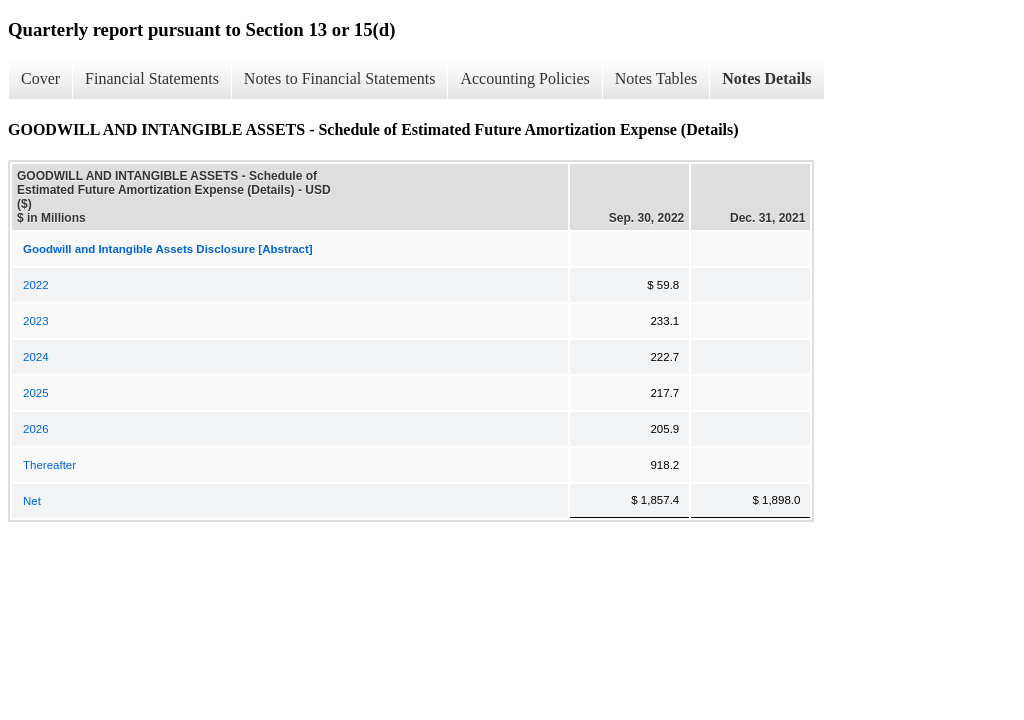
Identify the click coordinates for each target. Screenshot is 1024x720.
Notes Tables (656, 78)
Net (32, 501)
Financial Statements (152, 78)
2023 (36, 321)
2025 (36, 393)
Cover (40, 78)
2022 (36, 285)
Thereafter (49, 465)
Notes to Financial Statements (340, 78)
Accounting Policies (524, 78)
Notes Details (766, 78)
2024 (36, 357)
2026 (36, 429)
